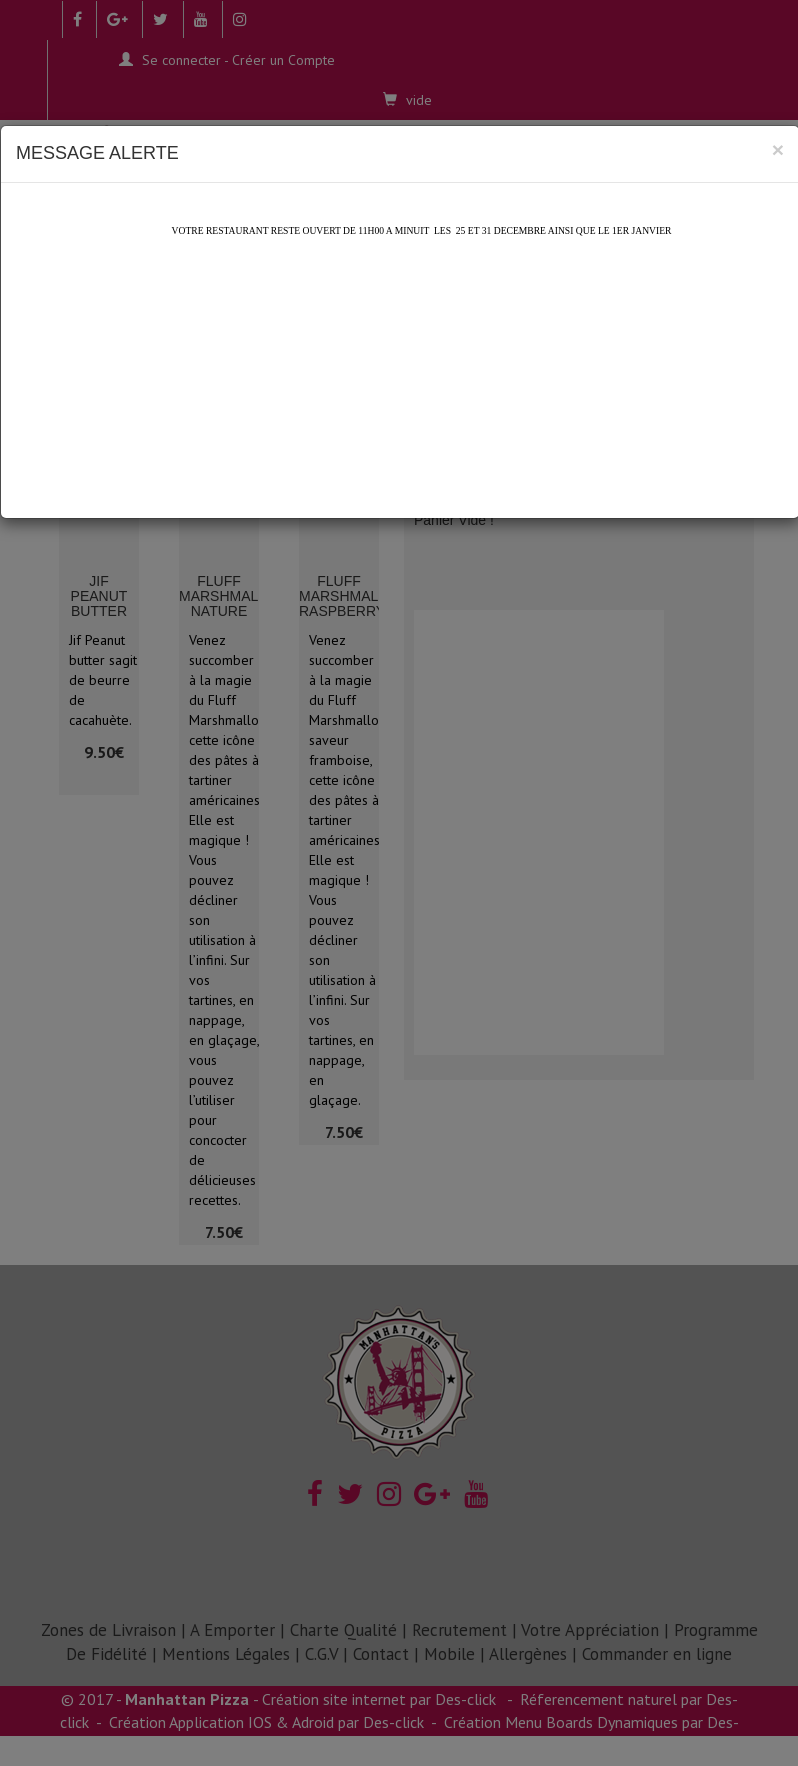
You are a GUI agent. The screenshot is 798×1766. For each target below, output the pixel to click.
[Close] (778, 149)
